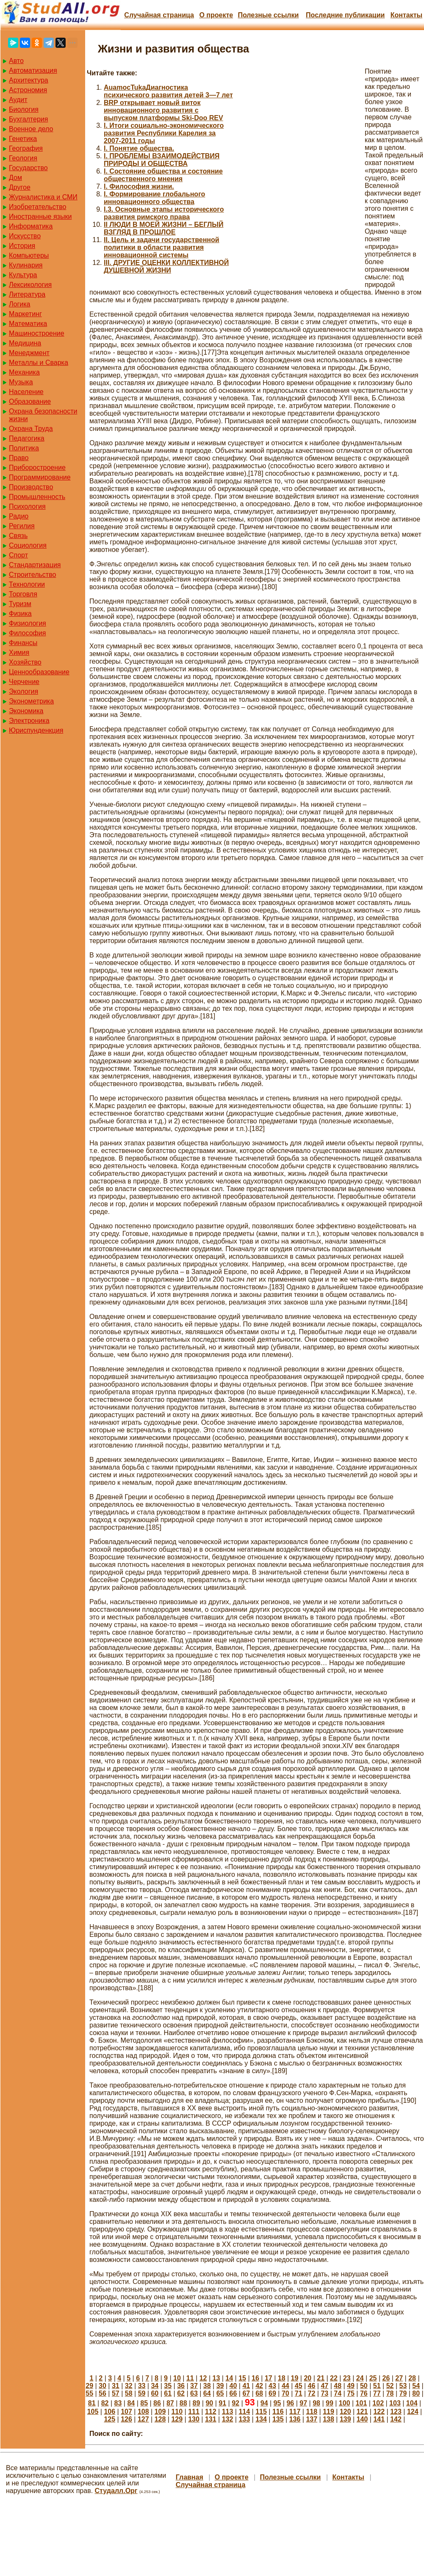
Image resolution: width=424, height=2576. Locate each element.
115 (261, 2411)
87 (170, 2403)
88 (183, 2403)
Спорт (18, 555)
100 (344, 2403)
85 (144, 2403)
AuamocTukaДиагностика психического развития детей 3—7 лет (168, 91)
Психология (27, 506)
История (22, 245)
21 (320, 2378)
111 (194, 2411)
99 (329, 2403)
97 (303, 2403)
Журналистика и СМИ (43, 197)
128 (160, 2419)
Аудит (18, 99)
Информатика (31, 226)
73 (324, 2393)
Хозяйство (25, 662)
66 (233, 2393)
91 (222, 2403)
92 (235, 2403)
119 (328, 2411)
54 (416, 2385)
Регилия (22, 526)
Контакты (406, 15)
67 (246, 2393)
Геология (23, 158)
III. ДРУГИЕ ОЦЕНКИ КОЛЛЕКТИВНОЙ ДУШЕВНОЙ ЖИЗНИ (166, 266)
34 (154, 2385)
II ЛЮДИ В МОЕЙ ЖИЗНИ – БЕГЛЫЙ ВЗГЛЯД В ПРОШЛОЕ (163, 228)
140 (362, 2419)
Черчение (24, 681)
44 (285, 2385)
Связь (18, 535)
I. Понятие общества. (139, 148)
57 (115, 2393)
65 (220, 2393)
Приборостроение (37, 467)
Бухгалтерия (28, 119)
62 (181, 2393)
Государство (28, 167)
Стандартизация (35, 564)
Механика (24, 372)
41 (246, 2385)
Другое (19, 187)
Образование (30, 401)
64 (207, 2393)
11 (190, 2378)
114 (244, 2411)
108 (143, 2411)
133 (244, 2419)
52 (390, 2385)
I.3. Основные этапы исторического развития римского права (164, 213)
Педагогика (26, 438)
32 (129, 2385)
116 (278, 2411)
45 (298, 2385)
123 (396, 2411)
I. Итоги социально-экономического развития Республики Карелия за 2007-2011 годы (164, 133)
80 (416, 2393)
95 (277, 2403)
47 (324, 2385)
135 (278, 2419)
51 (377, 2385)
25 (373, 2378)
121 (362, 2411)
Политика (24, 448)
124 (412, 2411)
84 (131, 2403)
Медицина (25, 343)
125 (109, 2419)
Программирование (40, 477)
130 (194, 2419)
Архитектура (28, 80)
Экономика (26, 710)
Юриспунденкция (36, 730)
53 (403, 2385)
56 (102, 2393)
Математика (28, 323)
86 (157, 2403)
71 (298, 2393)
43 (272, 2385)
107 (126, 2411)
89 (196, 2403)
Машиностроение (36, 333)
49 (351, 2385)
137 (311, 2419)
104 (412, 2403)
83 (118, 2403)
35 (168, 2385)
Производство (31, 487)
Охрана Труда (31, 428)
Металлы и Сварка (38, 362)
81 (92, 2403)
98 (316, 2403)
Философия (27, 633)
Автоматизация (33, 70)
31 (115, 2385)
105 (93, 2411)
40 (233, 2385)
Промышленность (37, 496)
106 (109, 2411)
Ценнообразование (39, 672)
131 (210, 2419)
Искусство (25, 236)
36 (181, 2385)
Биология (24, 109)
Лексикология (30, 284)
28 (412, 2378)
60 (154, 2393)
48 (337, 2385)
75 (351, 2393)
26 (386, 2378)
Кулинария (25, 265)
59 (142, 2393)
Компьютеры (29, 255)
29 (89, 2385)
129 (177, 2419)
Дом (15, 177)
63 (194, 2393)
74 (337, 2393)
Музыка (21, 382)
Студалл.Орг (116, 2490)
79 (403, 2393)
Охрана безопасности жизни (43, 415)
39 (220, 2385)
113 (227, 2411)
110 (177, 2411)
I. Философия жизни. (139, 186)
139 (345, 2419)
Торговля (23, 594)
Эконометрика (31, 701)
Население (26, 391)
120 (345, 2411)
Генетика (23, 138)
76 (364, 2393)
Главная (189, 2477)
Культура (23, 275)
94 (264, 2403)
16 (255, 2378)
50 (364, 2385)
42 (259, 2385)
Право (19, 457)
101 (361, 2403)
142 (396, 2419)
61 (168, 2393)
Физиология (27, 623)
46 (312, 2385)
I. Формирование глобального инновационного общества (154, 197)
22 (334, 2378)
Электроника (29, 720)
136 (295, 2419)
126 (126, 2419)
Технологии (27, 584)
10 (177, 2378)
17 (268, 2378)
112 (210, 2411)
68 (259, 2393)
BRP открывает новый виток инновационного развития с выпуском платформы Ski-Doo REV (163, 110)
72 (312, 2393)
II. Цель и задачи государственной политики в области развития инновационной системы (161, 247)
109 (160, 2411)
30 (102, 2385)
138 (328, 2419)
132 (227, 2419)
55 (89, 2393)
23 (347, 2378)
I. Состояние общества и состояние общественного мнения (163, 175)
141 (379, 2419)
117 (295, 2411)
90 (209, 2403)
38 (207, 2385)
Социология (28, 545)
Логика (19, 304)
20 (307, 2378)
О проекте (216, 15)
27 (399, 2378)
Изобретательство (37, 206)
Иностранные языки (40, 216)
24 (360, 2378)
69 (272, 2393)
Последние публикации (345, 15)
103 (395, 2403)
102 (378, 2403)
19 (295, 2378)
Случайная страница (159, 15)
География (26, 148)
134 (261, 2419)
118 (311, 2411)
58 (129, 2393)
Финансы (23, 642)
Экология (23, 691)
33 (142, 2385)
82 (105, 2403)
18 (281, 2378)
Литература (27, 294)
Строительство (32, 574)
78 (390, 2393)
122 (379, 2411)
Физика (20, 613)
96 (290, 2403)
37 (194, 2385)
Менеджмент (29, 352)
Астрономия (28, 90)
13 (216, 2378)
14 (229, 2378)
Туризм (20, 603)
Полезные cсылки (268, 15)
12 (203, 2378)
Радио (18, 516)
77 (377, 2393)
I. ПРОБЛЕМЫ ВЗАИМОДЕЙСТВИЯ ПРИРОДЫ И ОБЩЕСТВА (161, 159)
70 (285, 2393)
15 (242, 2378)
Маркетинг (25, 313)
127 (143, 2419)
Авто (16, 60)
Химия (19, 652)
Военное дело (31, 128)
